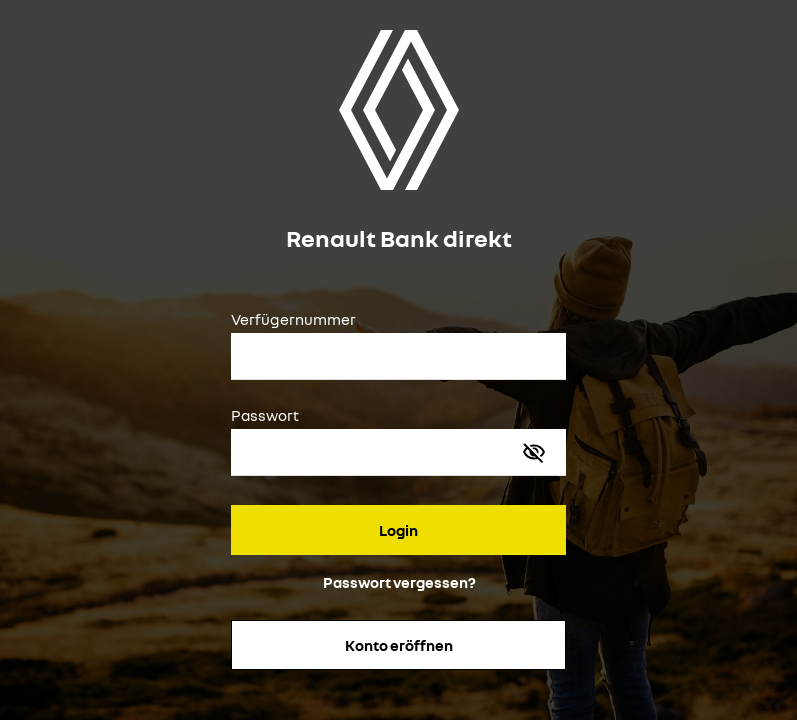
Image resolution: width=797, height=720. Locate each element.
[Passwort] (378, 455)
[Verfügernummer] (398, 359)
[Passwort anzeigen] (534, 452)
